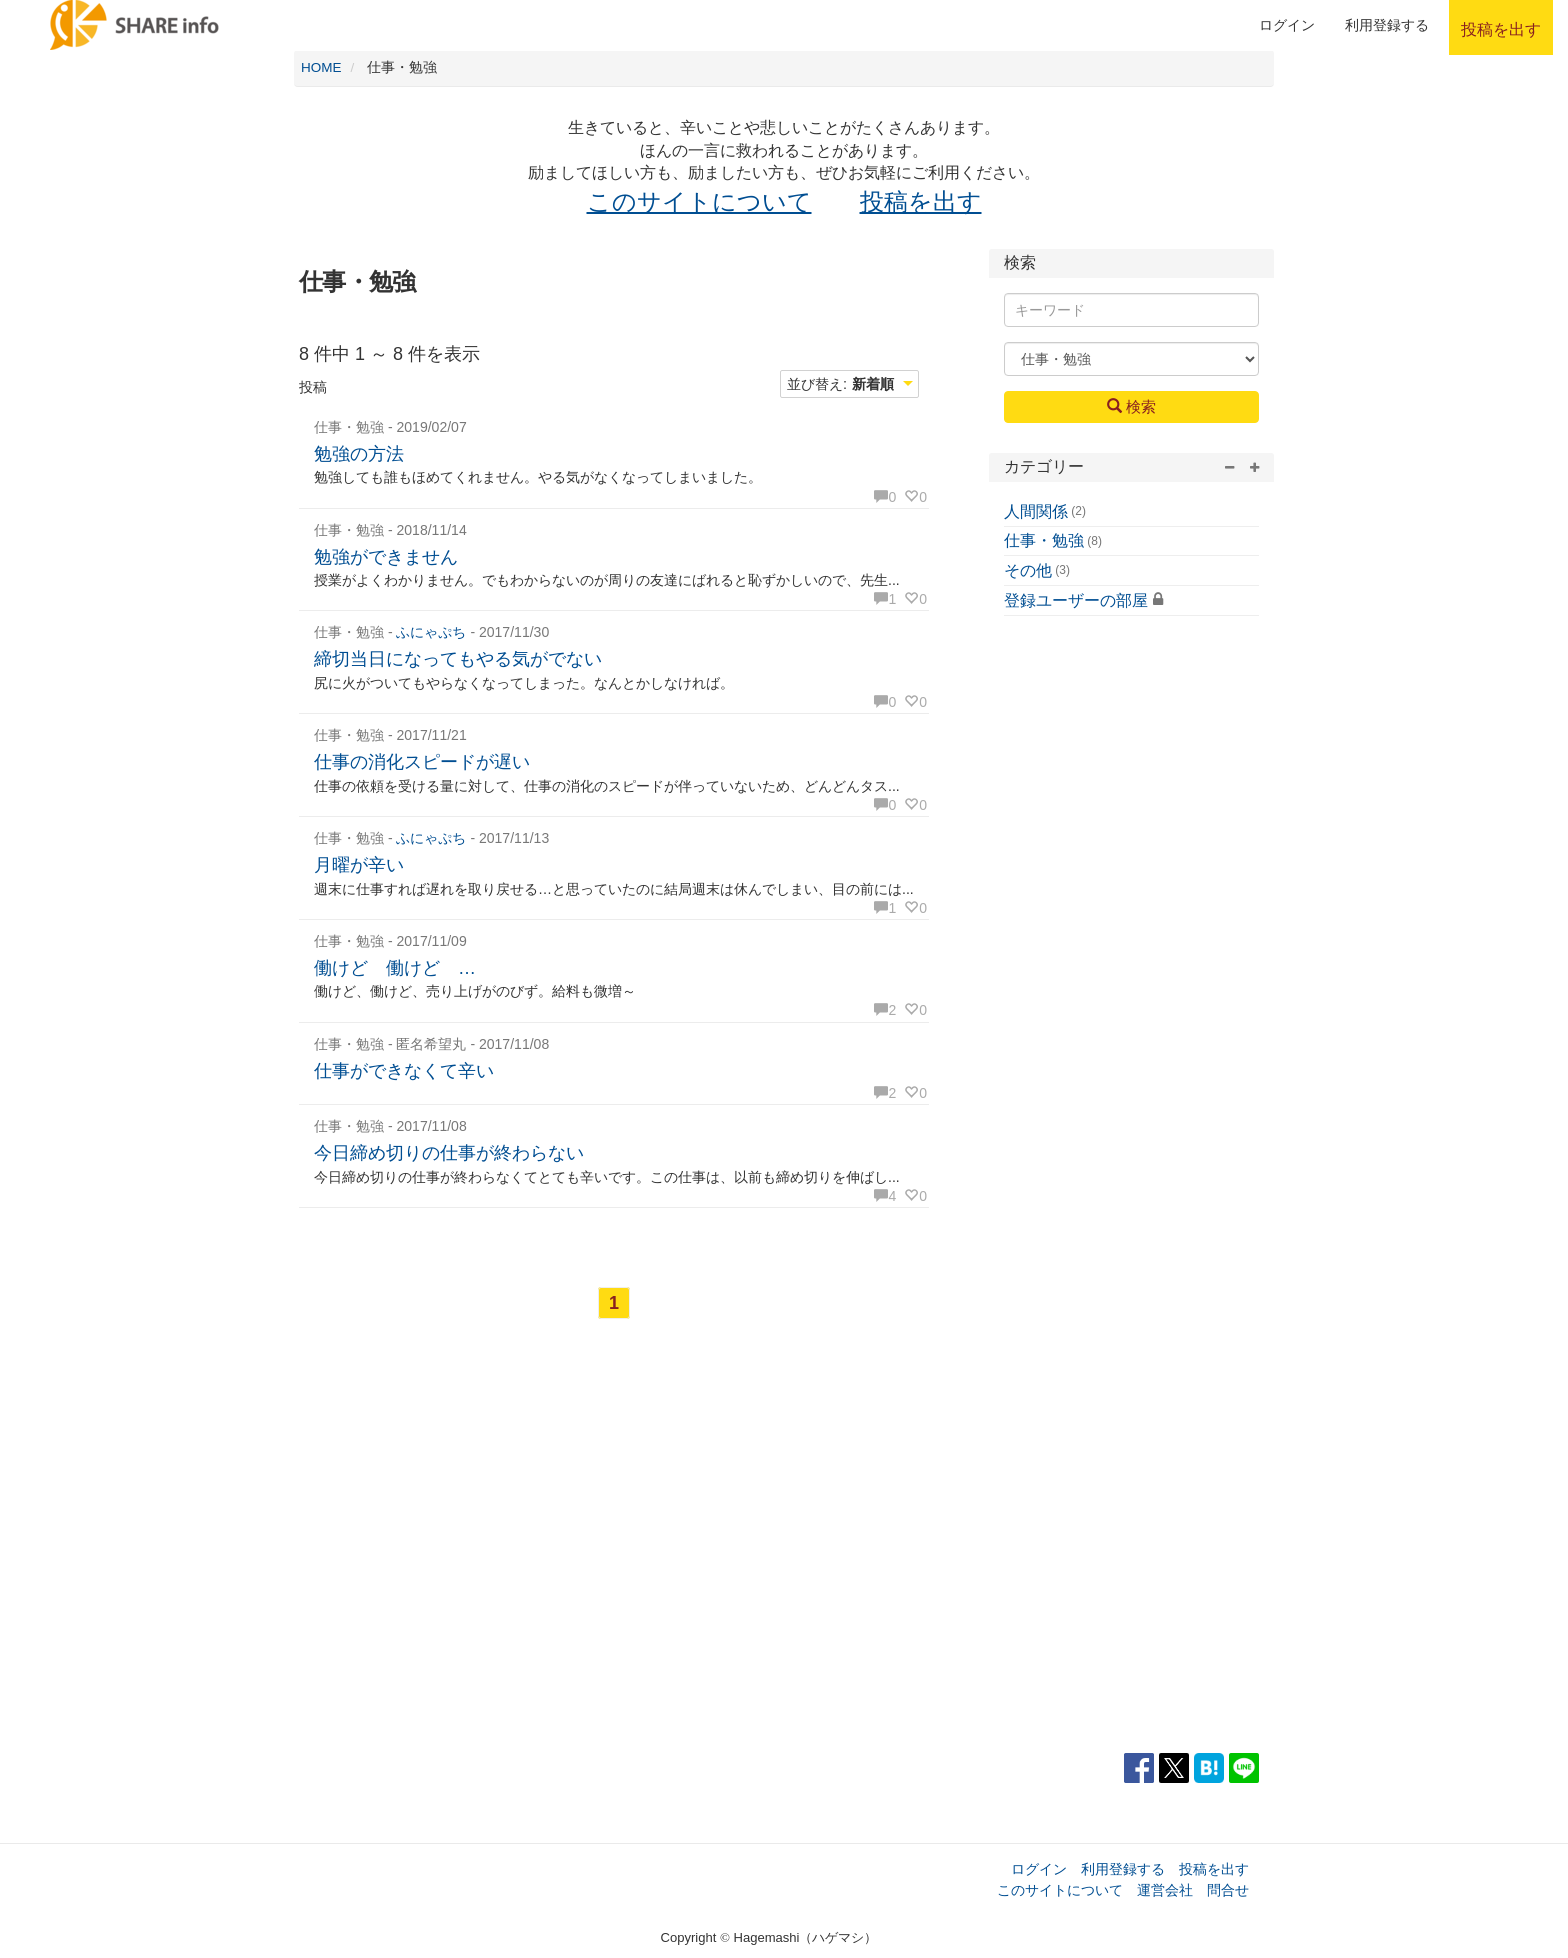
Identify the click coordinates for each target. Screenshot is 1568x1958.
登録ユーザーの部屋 (1076, 600)
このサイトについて (699, 201)
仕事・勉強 (1044, 540)
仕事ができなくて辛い (404, 1071)
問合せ (1228, 1890)
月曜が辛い (359, 865)
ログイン (1287, 25)
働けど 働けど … (395, 968)
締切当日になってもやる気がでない (458, 659)
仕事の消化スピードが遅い (422, 762)
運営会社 (1165, 1890)
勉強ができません (386, 557)
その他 (1028, 570)
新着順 (873, 384)
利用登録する (1123, 1869)
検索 (1131, 406)
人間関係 (1036, 511)
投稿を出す (921, 201)
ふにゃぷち (431, 632)
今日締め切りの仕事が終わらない (449, 1153)
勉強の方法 (359, 454)
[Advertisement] (614, 1548)
